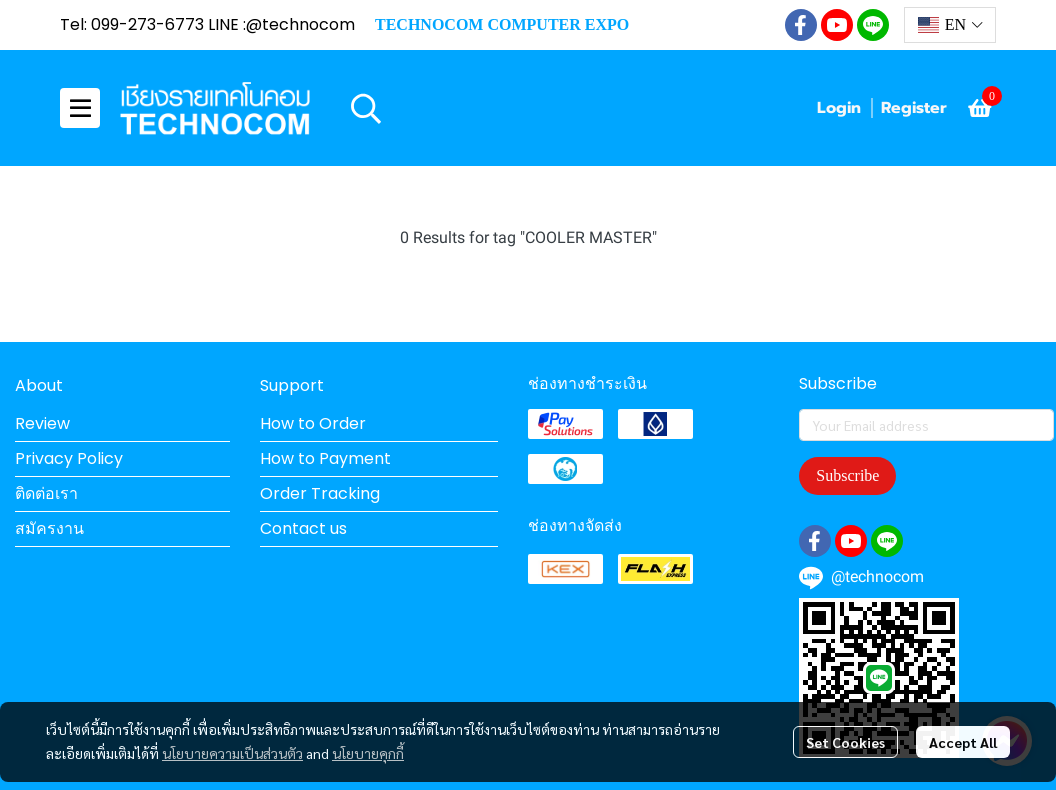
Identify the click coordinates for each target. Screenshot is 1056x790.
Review (42, 423)
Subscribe (847, 475)
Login (839, 108)
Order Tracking (320, 493)
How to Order (313, 423)
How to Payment (325, 458)
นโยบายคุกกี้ (368, 753)
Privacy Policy (69, 458)
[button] (950, 25)
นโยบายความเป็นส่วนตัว (232, 753)
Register (914, 108)
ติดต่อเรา (46, 493)
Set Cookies (845, 742)
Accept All (963, 742)
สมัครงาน (49, 528)
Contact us (303, 528)
